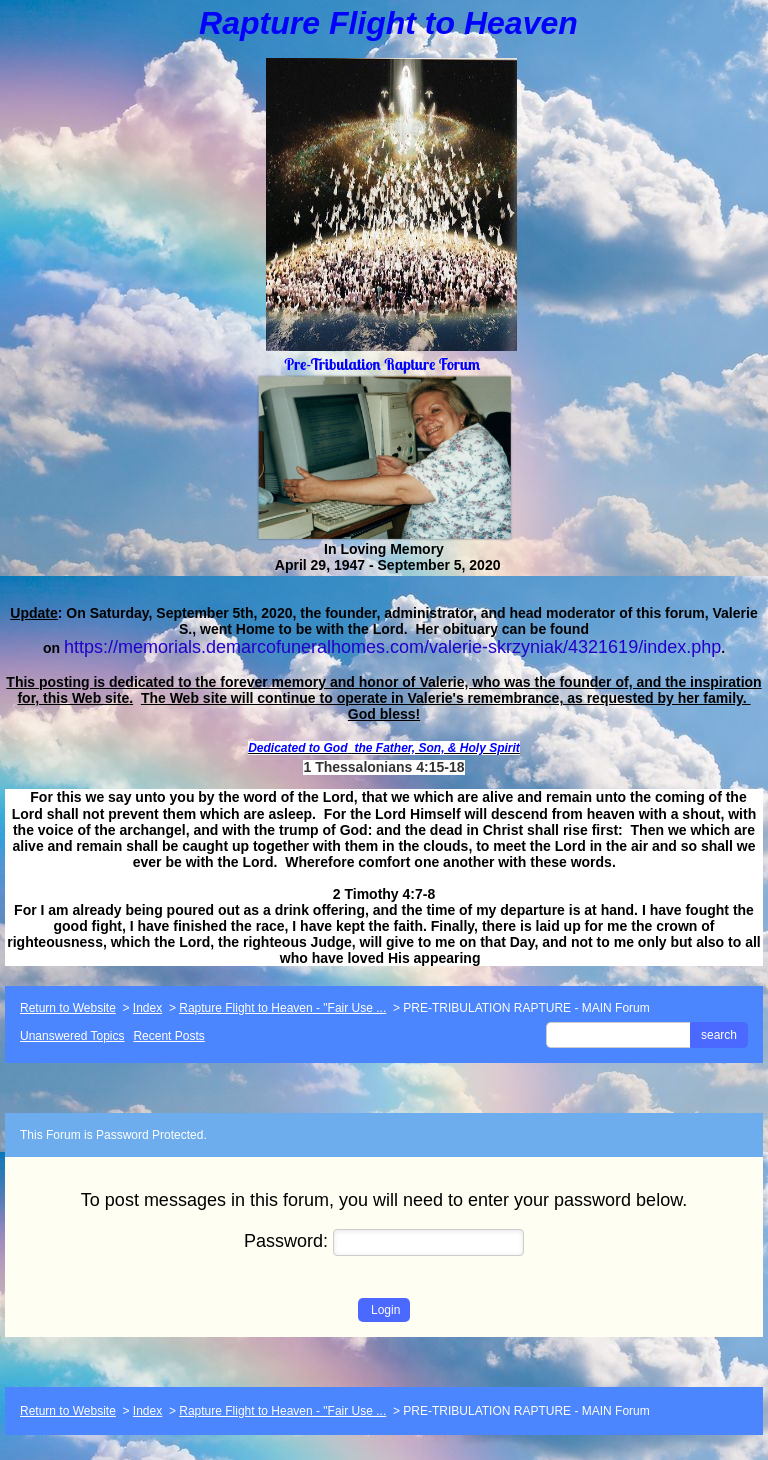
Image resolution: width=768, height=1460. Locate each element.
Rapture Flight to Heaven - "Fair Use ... (282, 1008)
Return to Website (68, 1008)
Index (147, 1008)
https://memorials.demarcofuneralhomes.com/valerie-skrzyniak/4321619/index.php (392, 647)
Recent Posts (168, 1036)
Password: (384, 1241)
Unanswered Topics (72, 1036)
